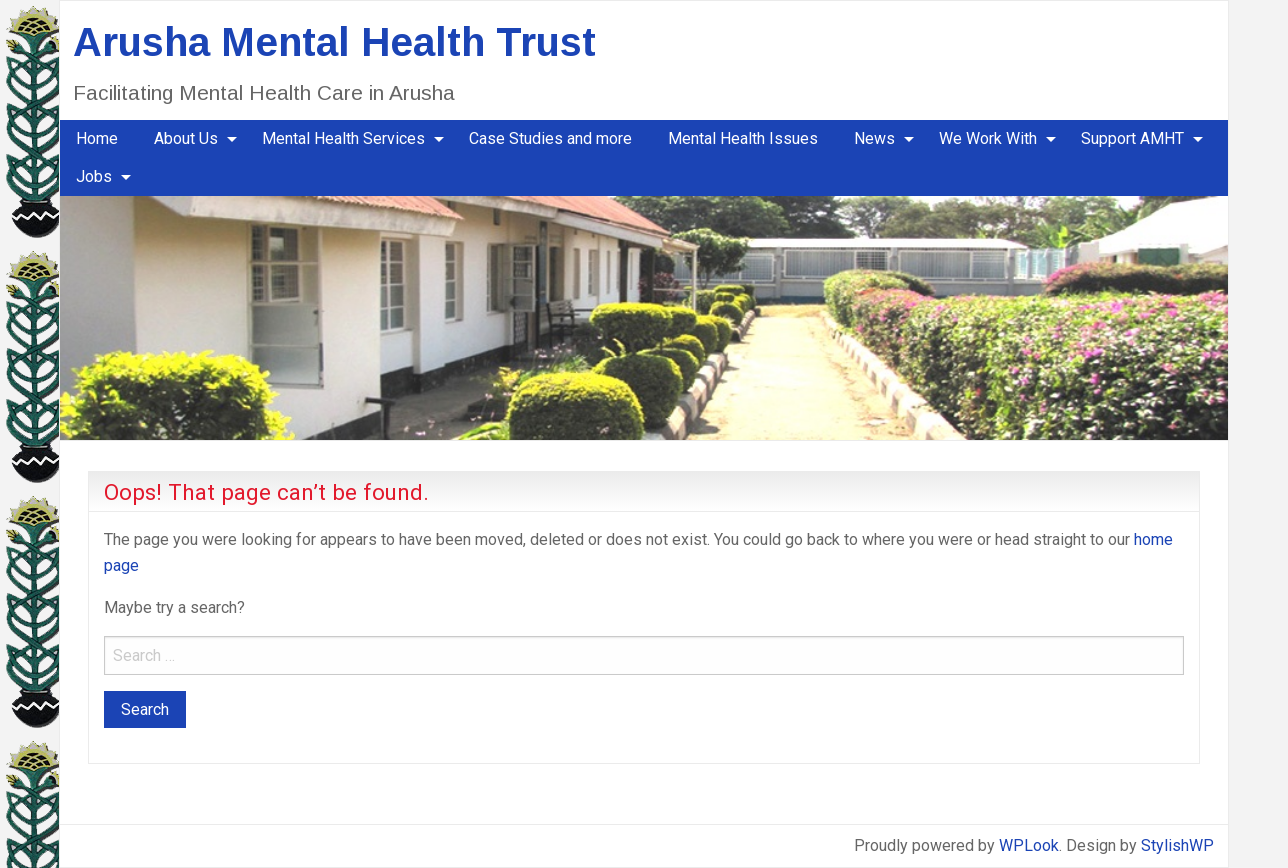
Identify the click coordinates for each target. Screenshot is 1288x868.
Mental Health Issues (743, 138)
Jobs (94, 176)
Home (97, 138)
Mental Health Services (343, 138)
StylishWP (1177, 845)
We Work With (988, 138)
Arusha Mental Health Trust (334, 42)
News (874, 138)
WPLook (1029, 845)
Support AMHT (1132, 138)
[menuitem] (97, 139)
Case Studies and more (550, 138)
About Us (186, 138)
